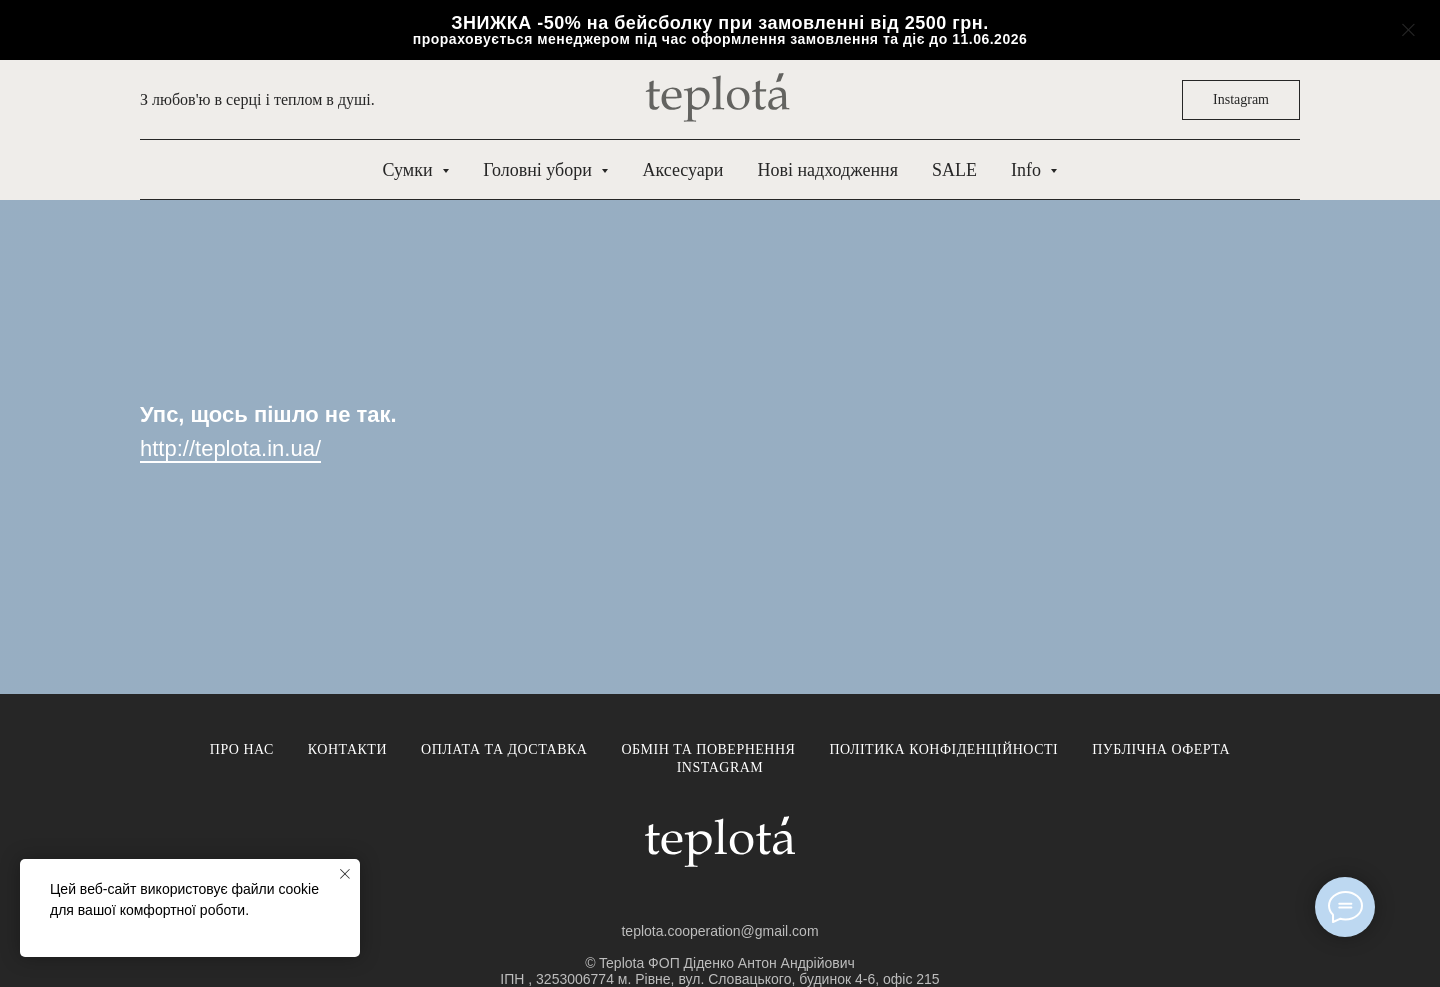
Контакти (347, 749)
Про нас (242, 749)
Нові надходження (827, 170)
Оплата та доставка (504, 749)
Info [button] (1028, 170)
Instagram (720, 767)
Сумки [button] (410, 170)
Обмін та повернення (708, 749)
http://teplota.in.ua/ (230, 448)
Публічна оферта (1161, 749)
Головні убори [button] (539, 170)
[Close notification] (345, 874)
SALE (954, 170)
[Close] (1408, 30)
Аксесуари (682, 170)
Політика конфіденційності (943, 749)
